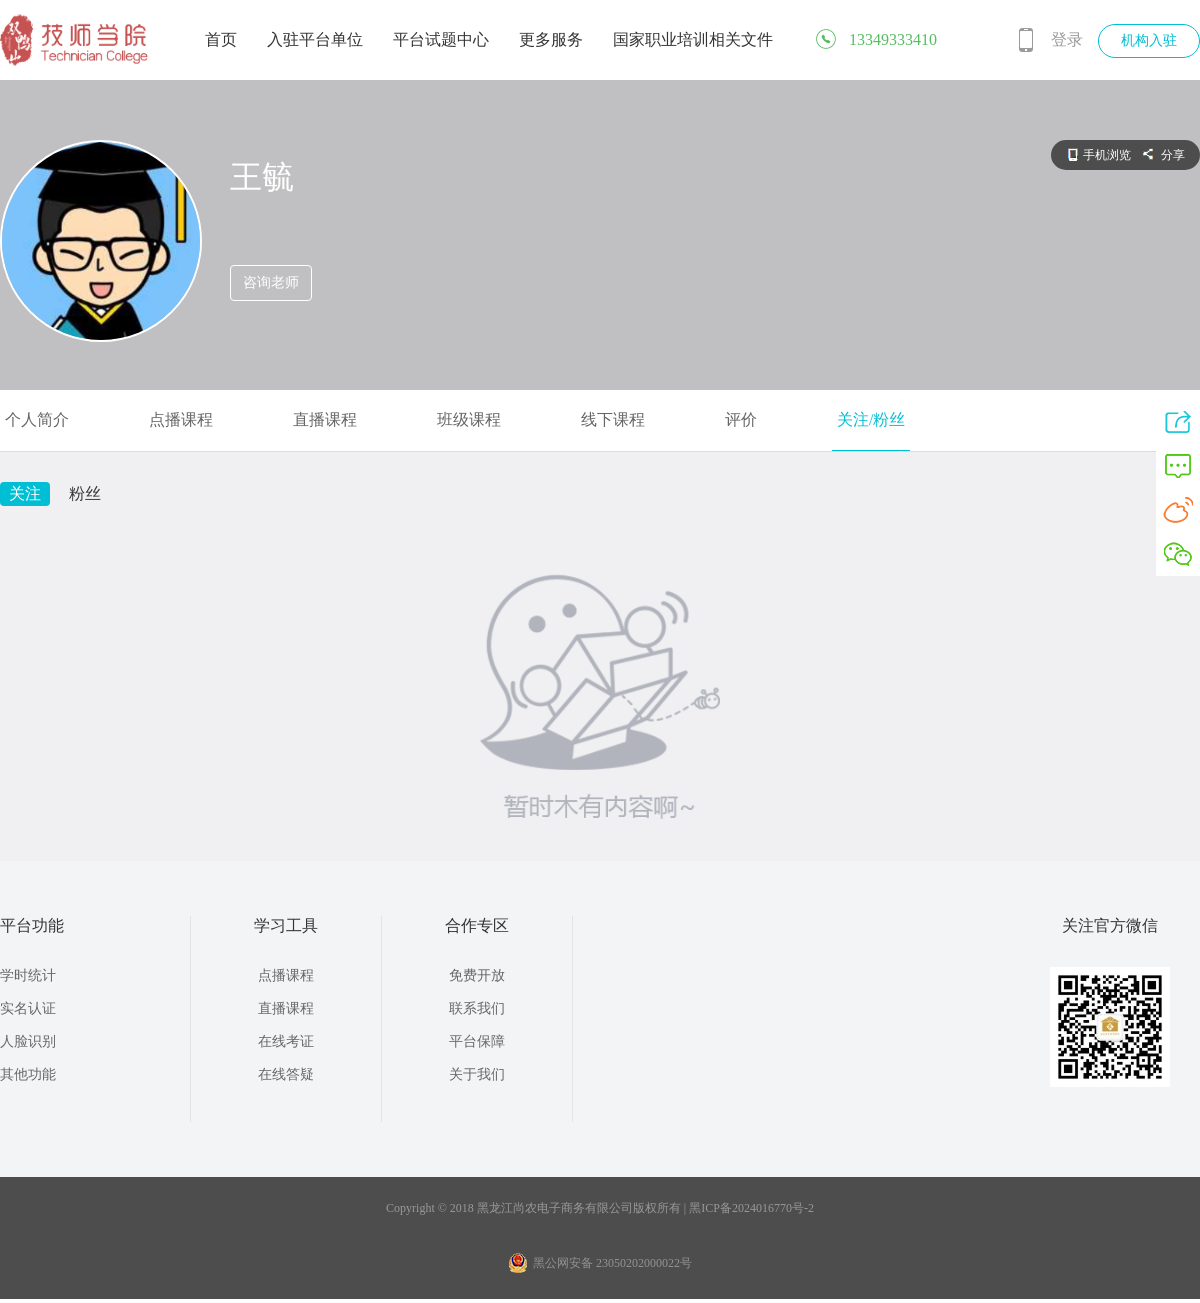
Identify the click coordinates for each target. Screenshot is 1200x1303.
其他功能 (28, 1074)
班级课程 (469, 419)
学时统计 (28, 975)
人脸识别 (28, 1041)
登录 (1067, 39)
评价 (741, 419)
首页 (221, 39)
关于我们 (477, 1074)
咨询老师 (271, 282)
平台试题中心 (441, 39)
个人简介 (37, 419)
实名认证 (28, 1008)
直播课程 (325, 419)
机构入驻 (1149, 40)
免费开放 (477, 975)
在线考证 (286, 1041)
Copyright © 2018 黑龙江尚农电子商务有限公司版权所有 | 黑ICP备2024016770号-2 (600, 1208)
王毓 (262, 177)
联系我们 (477, 1008)
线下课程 (613, 419)
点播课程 (181, 419)
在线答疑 (286, 1074)
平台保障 (477, 1041)
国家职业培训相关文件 (693, 39)
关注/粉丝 (871, 419)
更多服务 (551, 39)
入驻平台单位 (315, 39)
